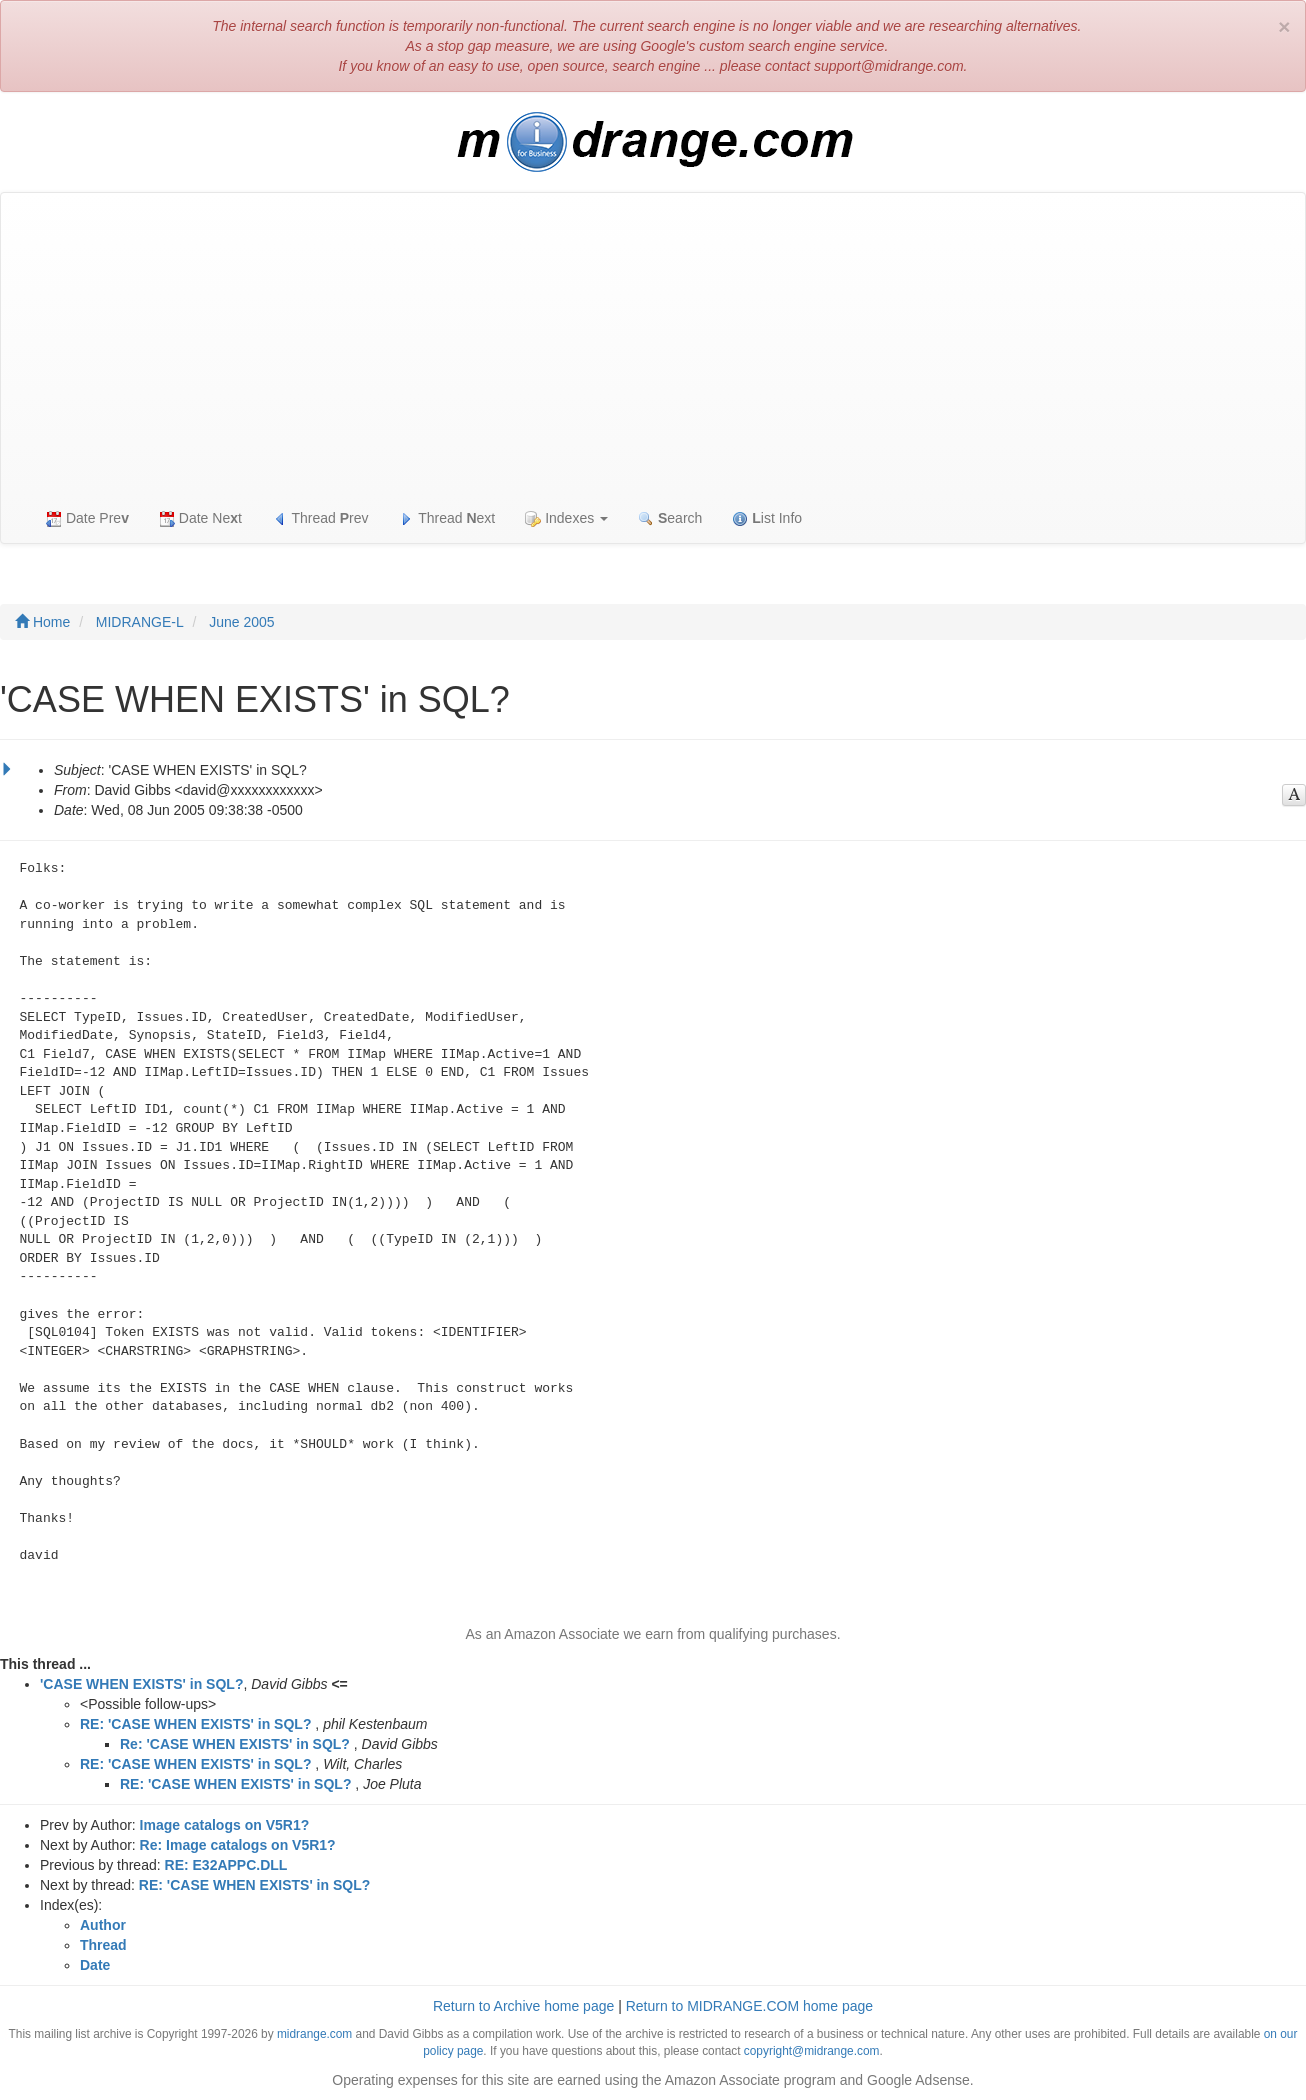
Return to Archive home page (523, 2006)
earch (670, 518)
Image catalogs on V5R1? (225, 1825)
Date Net (200, 518)
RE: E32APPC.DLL (226, 1865)
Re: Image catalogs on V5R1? (238, 1845)
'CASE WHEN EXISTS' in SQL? (141, 1684)
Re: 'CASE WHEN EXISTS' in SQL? (235, 1744)
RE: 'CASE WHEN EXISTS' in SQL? (195, 1724)
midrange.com (314, 2034)
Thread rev (320, 518)
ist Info (767, 518)
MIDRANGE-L (140, 622)
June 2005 (241, 622)
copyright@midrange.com (812, 2051)
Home (42, 622)
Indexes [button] (566, 518)
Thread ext (447, 518)
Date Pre (87, 518)
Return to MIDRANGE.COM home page (749, 2006)
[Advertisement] (653, 343)
